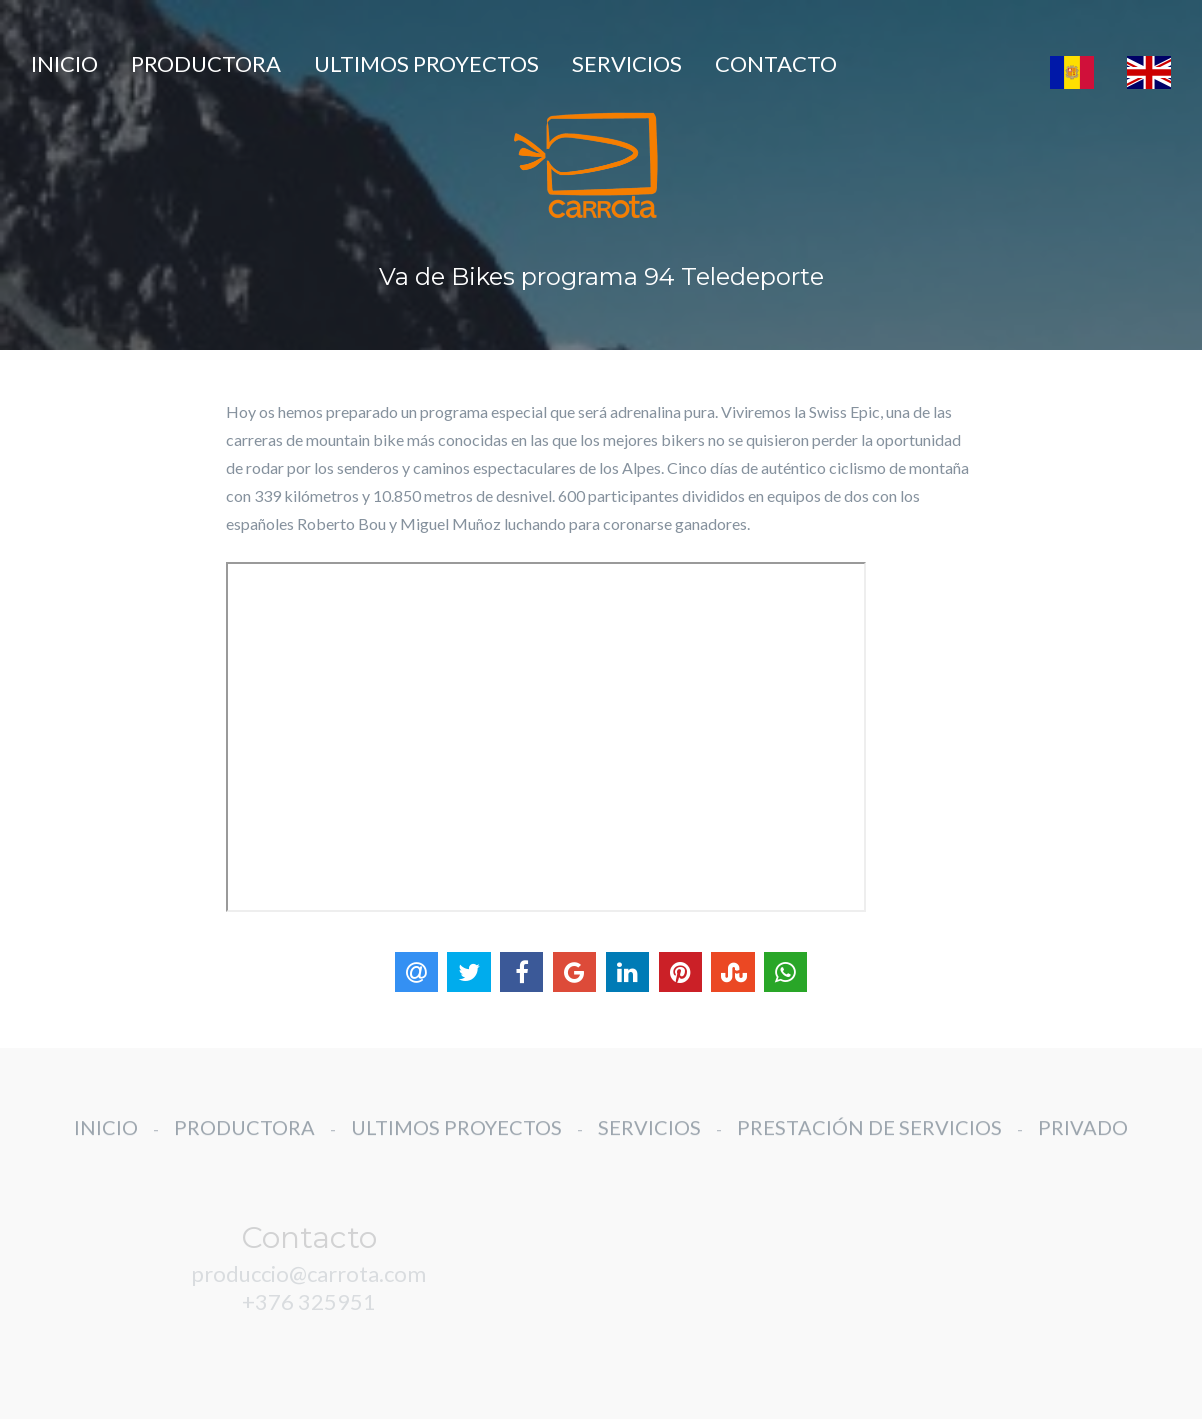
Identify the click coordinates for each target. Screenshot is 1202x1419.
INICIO (64, 63)
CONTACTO (776, 63)
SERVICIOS (627, 63)
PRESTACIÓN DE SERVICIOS (869, 1141)
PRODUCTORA (206, 63)
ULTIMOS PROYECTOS (426, 63)
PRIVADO (1083, 1141)
